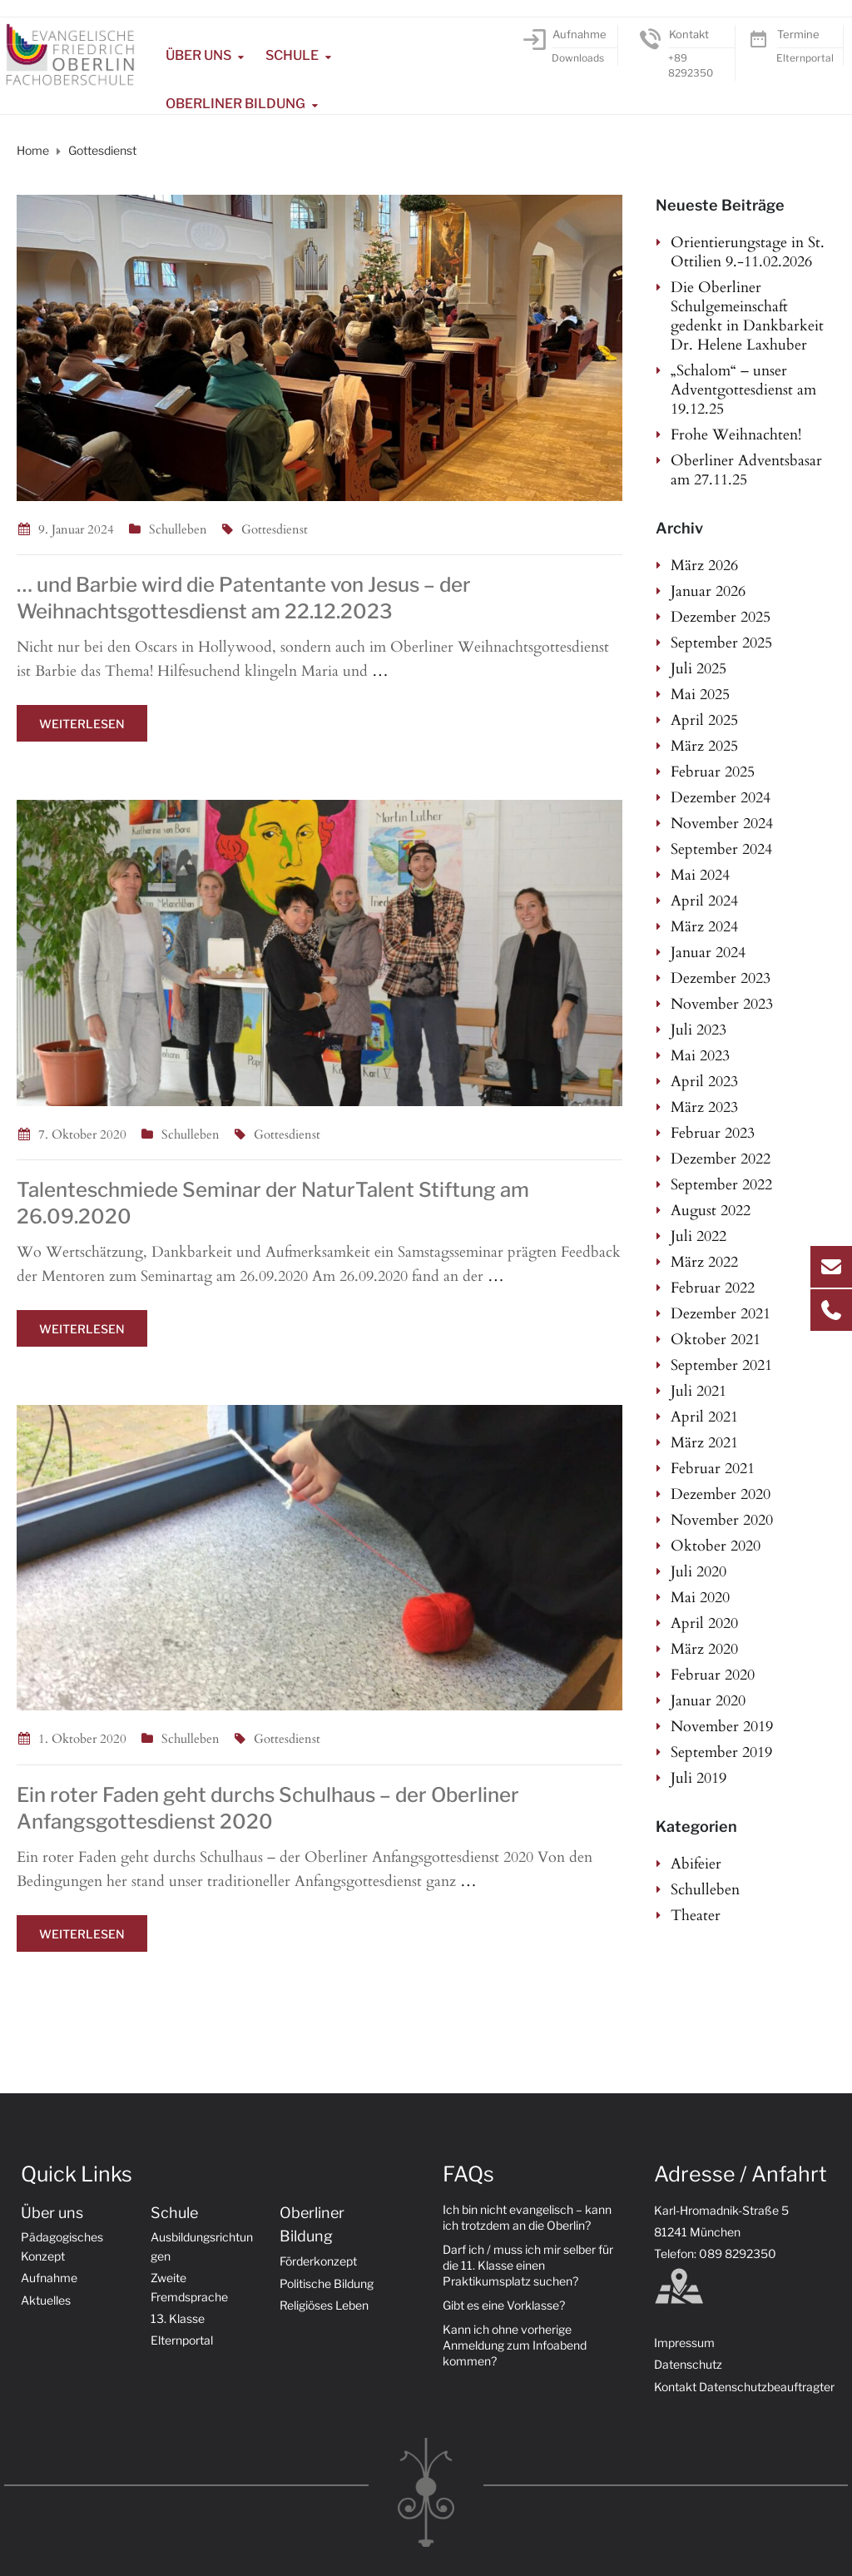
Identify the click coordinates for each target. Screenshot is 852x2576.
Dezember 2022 (720, 1159)
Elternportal (805, 58)
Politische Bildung (327, 2283)
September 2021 (721, 1365)
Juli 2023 (698, 1030)
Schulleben (178, 529)
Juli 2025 (698, 668)
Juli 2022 (698, 1236)
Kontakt (689, 34)
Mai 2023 (700, 1055)
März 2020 (704, 1649)
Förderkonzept (318, 2261)
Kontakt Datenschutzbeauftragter (744, 2387)
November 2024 (722, 823)
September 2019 (721, 1752)
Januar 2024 (708, 952)
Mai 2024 (700, 875)
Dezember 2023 (720, 978)
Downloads (578, 58)
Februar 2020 (713, 1675)
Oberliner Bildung (235, 104)
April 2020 (704, 1623)
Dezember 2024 (720, 797)
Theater (696, 1915)
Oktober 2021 (715, 1339)
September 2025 (721, 643)
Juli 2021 (698, 1391)
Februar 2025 (713, 772)
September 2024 (721, 849)
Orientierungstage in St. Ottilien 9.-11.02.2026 (748, 252)
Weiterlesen (82, 724)
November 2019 (722, 1726)
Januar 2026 (708, 591)
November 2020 (722, 1520)
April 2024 (704, 901)
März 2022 (704, 1262)
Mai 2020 (700, 1597)
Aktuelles (46, 2300)
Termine (798, 34)
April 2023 (704, 1081)
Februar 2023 (713, 1133)
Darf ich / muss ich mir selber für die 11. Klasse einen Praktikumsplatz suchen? (528, 2265)
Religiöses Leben (324, 2305)
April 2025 (704, 720)
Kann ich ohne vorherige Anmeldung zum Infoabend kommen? (515, 2345)
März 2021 (704, 1442)
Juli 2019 (698, 1778)
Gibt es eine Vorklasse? (504, 2305)
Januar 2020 (708, 1700)
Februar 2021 (713, 1468)
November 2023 (722, 1004)
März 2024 (704, 926)
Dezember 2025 (720, 617)
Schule (292, 55)
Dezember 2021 (720, 1313)
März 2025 (704, 746)
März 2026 (704, 565)
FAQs (468, 2174)
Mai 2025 (700, 694)
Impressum (684, 2342)
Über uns (198, 55)
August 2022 (710, 1210)
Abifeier (696, 1864)
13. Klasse (178, 2318)
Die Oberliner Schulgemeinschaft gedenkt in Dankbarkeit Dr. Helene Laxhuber (747, 316)
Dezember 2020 (720, 1494)
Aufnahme (579, 34)
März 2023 (704, 1107)
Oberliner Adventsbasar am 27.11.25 (746, 470)
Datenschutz (688, 2364)
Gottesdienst (274, 529)
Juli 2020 (698, 1571)
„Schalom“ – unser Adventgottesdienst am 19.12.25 (743, 389)
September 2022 (721, 1184)
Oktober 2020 (715, 1546)
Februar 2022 (713, 1288)
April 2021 (704, 1417)
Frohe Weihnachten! (736, 434)
